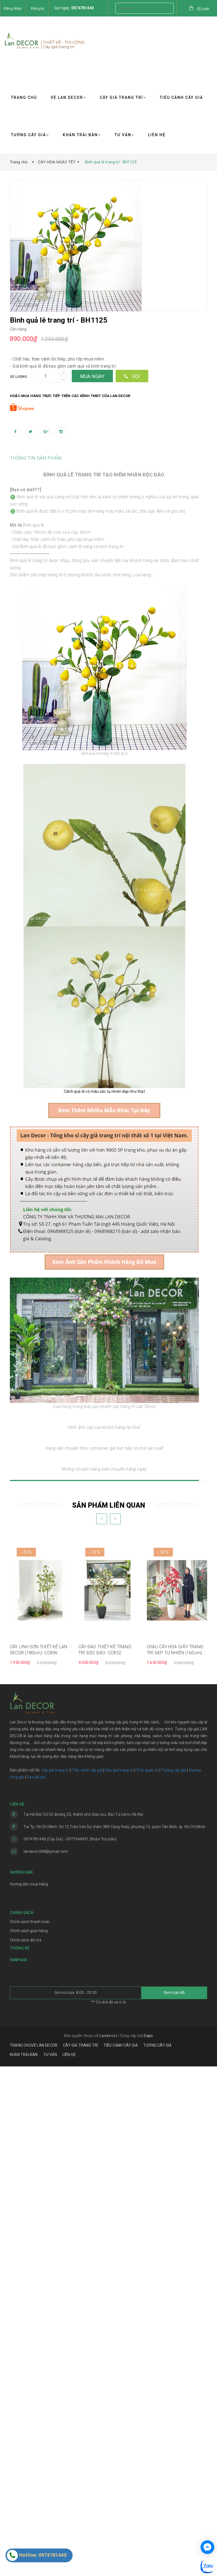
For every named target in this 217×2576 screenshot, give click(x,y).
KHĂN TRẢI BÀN (82, 135)
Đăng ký (37, 8)
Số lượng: (19, 377)
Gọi (132, 376)
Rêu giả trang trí (119, 2280)
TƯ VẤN (124, 135)
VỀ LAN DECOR (68, 97)
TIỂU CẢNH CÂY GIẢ (181, 97)
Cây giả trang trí (55, 2280)
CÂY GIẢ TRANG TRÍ (123, 97)
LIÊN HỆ (156, 135)
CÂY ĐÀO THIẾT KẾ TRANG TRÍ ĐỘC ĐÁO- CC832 (104, 2159)
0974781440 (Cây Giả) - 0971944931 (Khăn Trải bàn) (70, 2349)
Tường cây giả (173, 2280)
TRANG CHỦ (24, 97)
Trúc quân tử (147, 2280)
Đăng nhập (13, 8)
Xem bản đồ (174, 2502)
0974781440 (82, 8)
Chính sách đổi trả (26, 2450)
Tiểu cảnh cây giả (87, 2280)
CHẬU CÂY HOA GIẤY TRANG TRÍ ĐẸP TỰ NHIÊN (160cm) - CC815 (176, 2160)
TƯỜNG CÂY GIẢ (30, 135)
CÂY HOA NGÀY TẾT (56, 162)
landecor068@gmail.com (46, 2361)
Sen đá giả (36, 2287)
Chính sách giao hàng (29, 2440)
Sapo (148, 2545)
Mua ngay (92, 376)
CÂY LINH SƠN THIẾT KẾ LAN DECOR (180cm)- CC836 (38, 2159)
